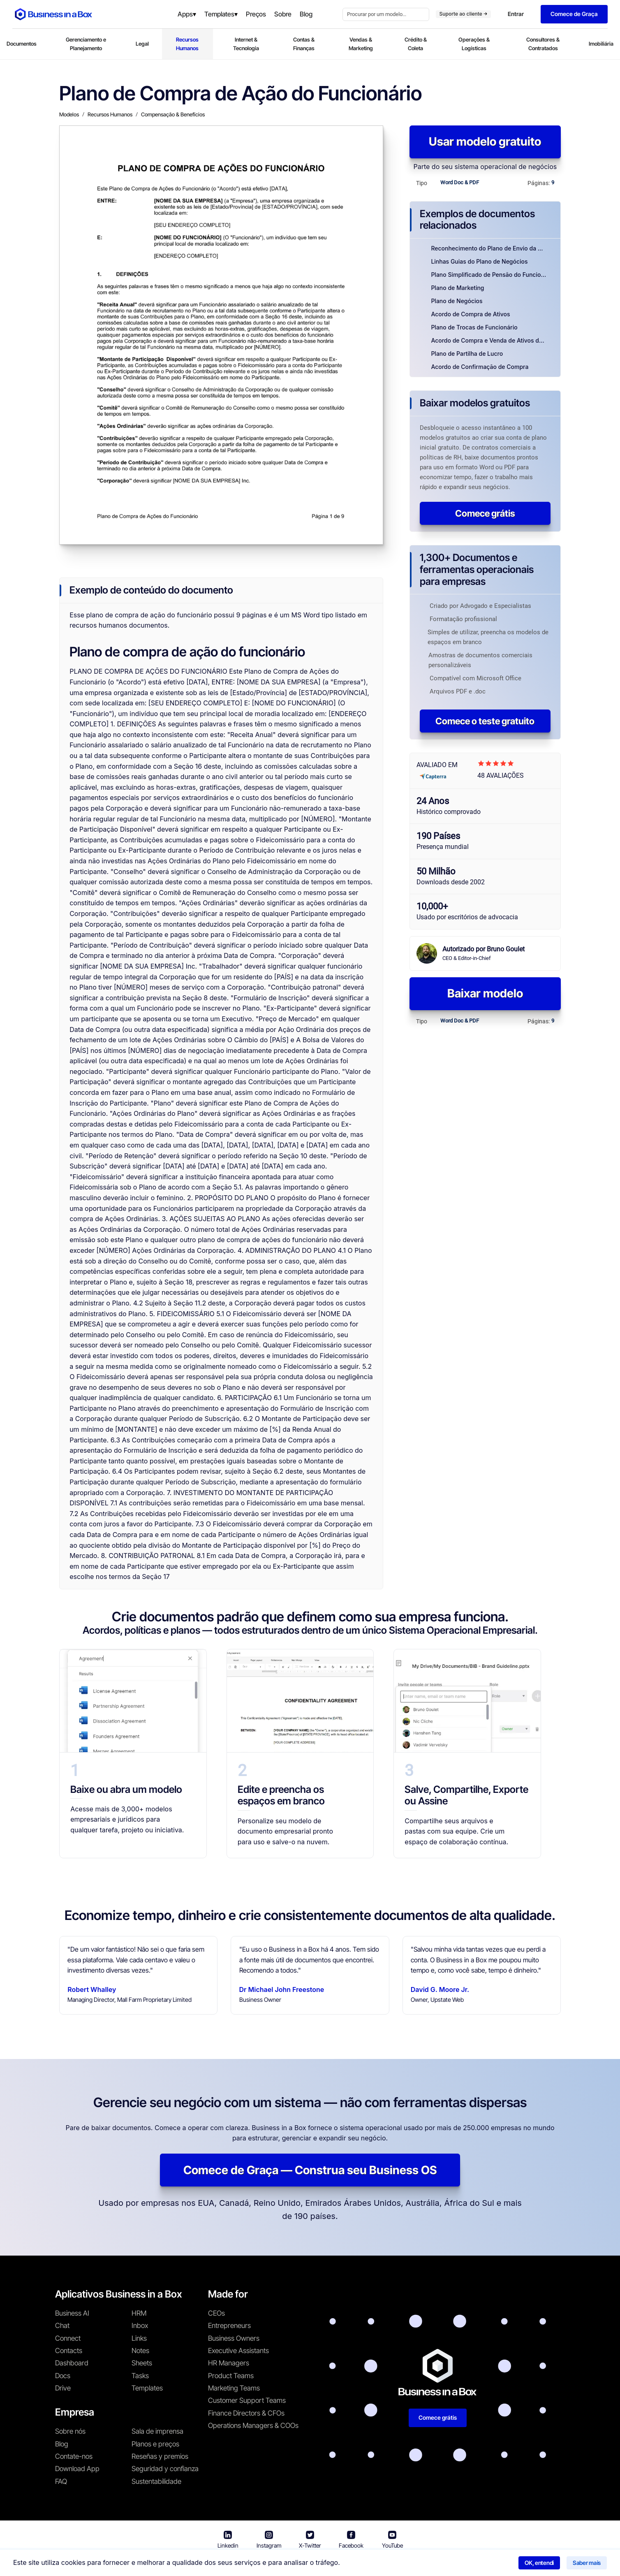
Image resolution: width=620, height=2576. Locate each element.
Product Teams (231, 2376)
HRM (139, 2313)
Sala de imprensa (157, 2431)
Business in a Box (227, 2563)
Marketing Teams (234, 2388)
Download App (77, 2469)
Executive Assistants (238, 2350)
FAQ (61, 2481)
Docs (62, 2376)
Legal (142, 43)
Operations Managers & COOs (253, 2425)
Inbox (140, 2325)
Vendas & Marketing (361, 43)
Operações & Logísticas (474, 43)
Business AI (72, 2313)
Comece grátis (485, 513)
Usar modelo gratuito (485, 141)
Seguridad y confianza (165, 2469)
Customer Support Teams (247, 2400)
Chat (62, 2325)
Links (139, 2338)
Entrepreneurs (229, 2325)
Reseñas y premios (160, 2456)
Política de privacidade (344, 2563)
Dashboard (71, 2363)
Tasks (140, 2376)
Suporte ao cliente (463, 14)
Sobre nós (70, 2431)
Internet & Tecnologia (246, 43)
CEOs (216, 2313)
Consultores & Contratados (543, 43)
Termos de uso (279, 2563)
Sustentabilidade (156, 2481)
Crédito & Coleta (416, 43)
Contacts (68, 2350)
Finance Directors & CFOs (246, 2413)
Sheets (142, 2363)
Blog (61, 2444)
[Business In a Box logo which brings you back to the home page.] (53, 14)
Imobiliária (601, 43)
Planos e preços (155, 2444)
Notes (140, 2350)
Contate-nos (74, 2456)
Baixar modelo (485, 993)
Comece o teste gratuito (484, 721)
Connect (68, 2338)
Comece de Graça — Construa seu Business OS (310, 2170)
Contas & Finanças (304, 43)
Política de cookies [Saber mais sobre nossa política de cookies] (414, 2563)
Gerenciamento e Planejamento (86, 43)
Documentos (22, 43)
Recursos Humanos (187, 43)
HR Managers (228, 2363)
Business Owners (233, 2338)
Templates (147, 2388)
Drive (63, 2388)
